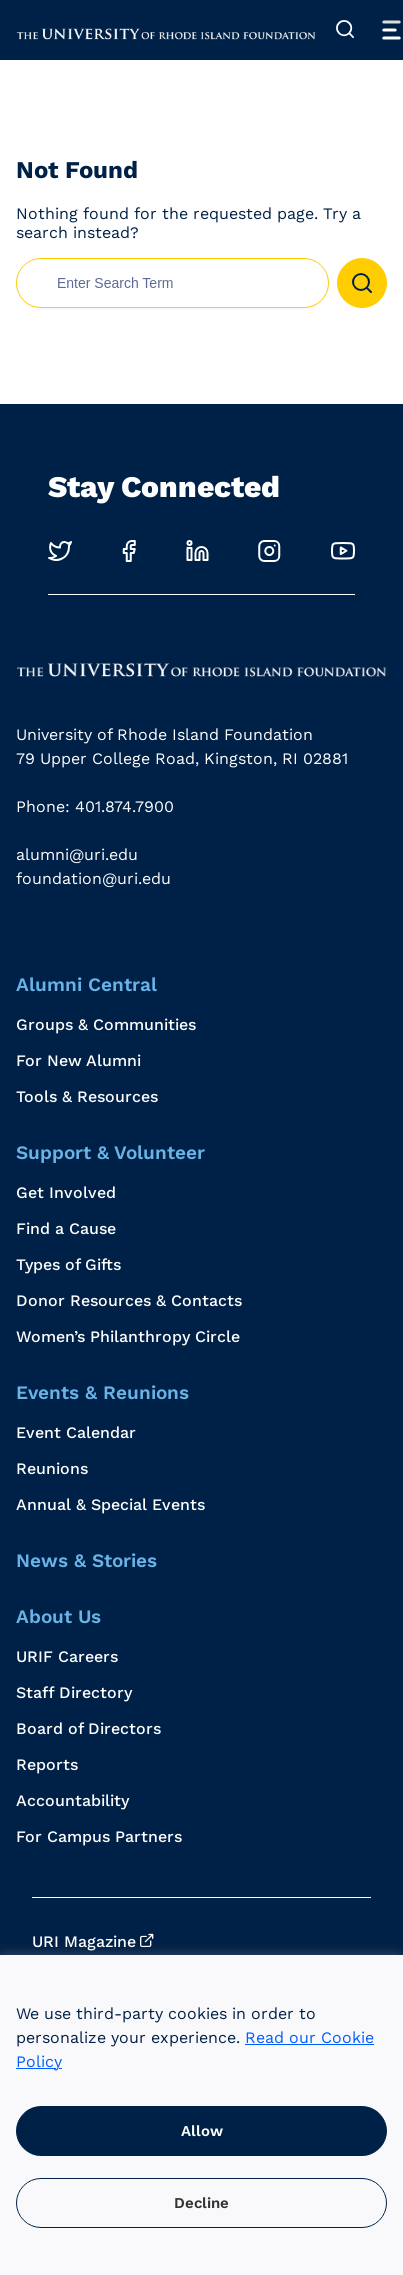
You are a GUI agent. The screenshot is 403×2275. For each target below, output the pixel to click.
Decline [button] (201, 2203)
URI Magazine (84, 1941)
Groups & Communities (106, 1024)
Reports (47, 1764)
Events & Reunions (102, 1392)
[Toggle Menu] (391, 30)
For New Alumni (78, 1060)
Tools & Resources (87, 1096)
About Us (58, 1616)
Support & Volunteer (110, 1152)
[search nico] (172, 283)
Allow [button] (202, 2131)
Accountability (72, 1800)
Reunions (52, 1468)
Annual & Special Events (110, 1504)
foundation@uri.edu (93, 878)
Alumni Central (86, 984)
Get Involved (66, 1192)
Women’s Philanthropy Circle (128, 1336)
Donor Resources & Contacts (129, 1300)
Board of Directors (88, 1728)
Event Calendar (76, 1432)
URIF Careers (67, 1656)
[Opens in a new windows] (60, 550)
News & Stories (86, 1560)
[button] (362, 283)
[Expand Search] (345, 30)
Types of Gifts (68, 1264)
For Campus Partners (99, 1836)
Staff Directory (74, 1692)
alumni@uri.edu (77, 854)
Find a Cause (66, 1228)
